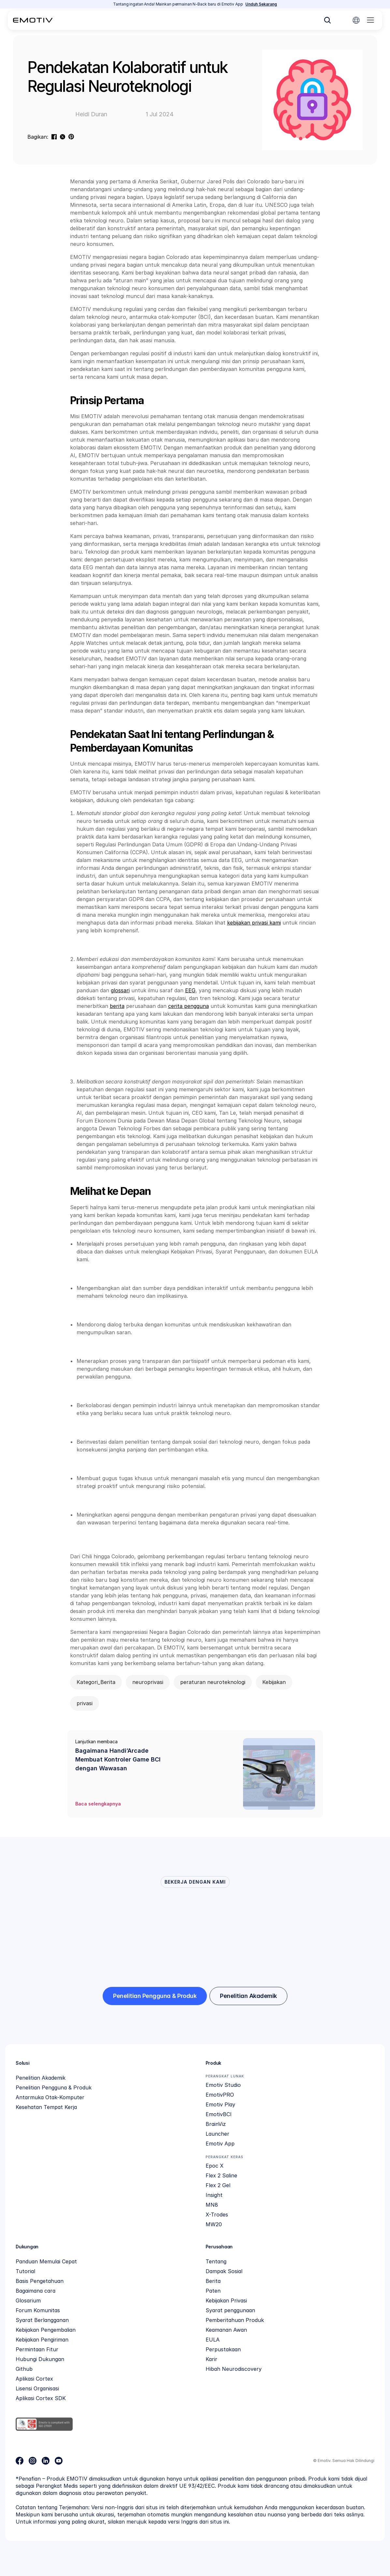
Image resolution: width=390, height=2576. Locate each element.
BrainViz (216, 2124)
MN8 (212, 2204)
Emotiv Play (220, 2104)
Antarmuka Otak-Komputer (50, 2097)
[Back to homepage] (32, 20)
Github (24, 2369)
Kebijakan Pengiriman (42, 2339)
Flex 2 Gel (218, 2185)
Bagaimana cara (35, 2290)
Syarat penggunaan (230, 2310)
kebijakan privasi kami (254, 922)
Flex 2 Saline (221, 2175)
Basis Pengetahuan (40, 2281)
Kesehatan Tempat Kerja (46, 2107)
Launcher (217, 2133)
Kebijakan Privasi (226, 2300)
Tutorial (25, 2271)
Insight (214, 2195)
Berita (213, 2281)
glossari (120, 990)
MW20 (214, 2224)
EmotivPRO (220, 2094)
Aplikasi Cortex (34, 2378)
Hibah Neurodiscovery (234, 2369)
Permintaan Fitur (37, 2349)
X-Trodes (217, 2214)
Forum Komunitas (38, 2310)
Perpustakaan (223, 2349)
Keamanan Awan (226, 2330)
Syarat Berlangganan (42, 2320)
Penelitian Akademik (40, 2077)
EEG (190, 990)
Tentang (216, 2261)
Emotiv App (220, 2143)
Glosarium (28, 2300)
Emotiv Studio (223, 2085)
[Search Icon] (327, 20)
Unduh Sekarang (261, 4)
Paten (213, 2290)
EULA (213, 2339)
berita (117, 1006)
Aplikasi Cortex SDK (41, 2398)
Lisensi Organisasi (37, 2388)
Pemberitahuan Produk (235, 2320)
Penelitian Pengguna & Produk (54, 2087)
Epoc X (215, 2165)
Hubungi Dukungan (40, 2359)
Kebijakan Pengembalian (46, 2330)
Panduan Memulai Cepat (46, 2261)
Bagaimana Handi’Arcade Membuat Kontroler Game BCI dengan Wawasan (118, 1759)
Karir (211, 2359)
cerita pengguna (188, 1006)
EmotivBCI (219, 2114)
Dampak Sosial (224, 2271)
